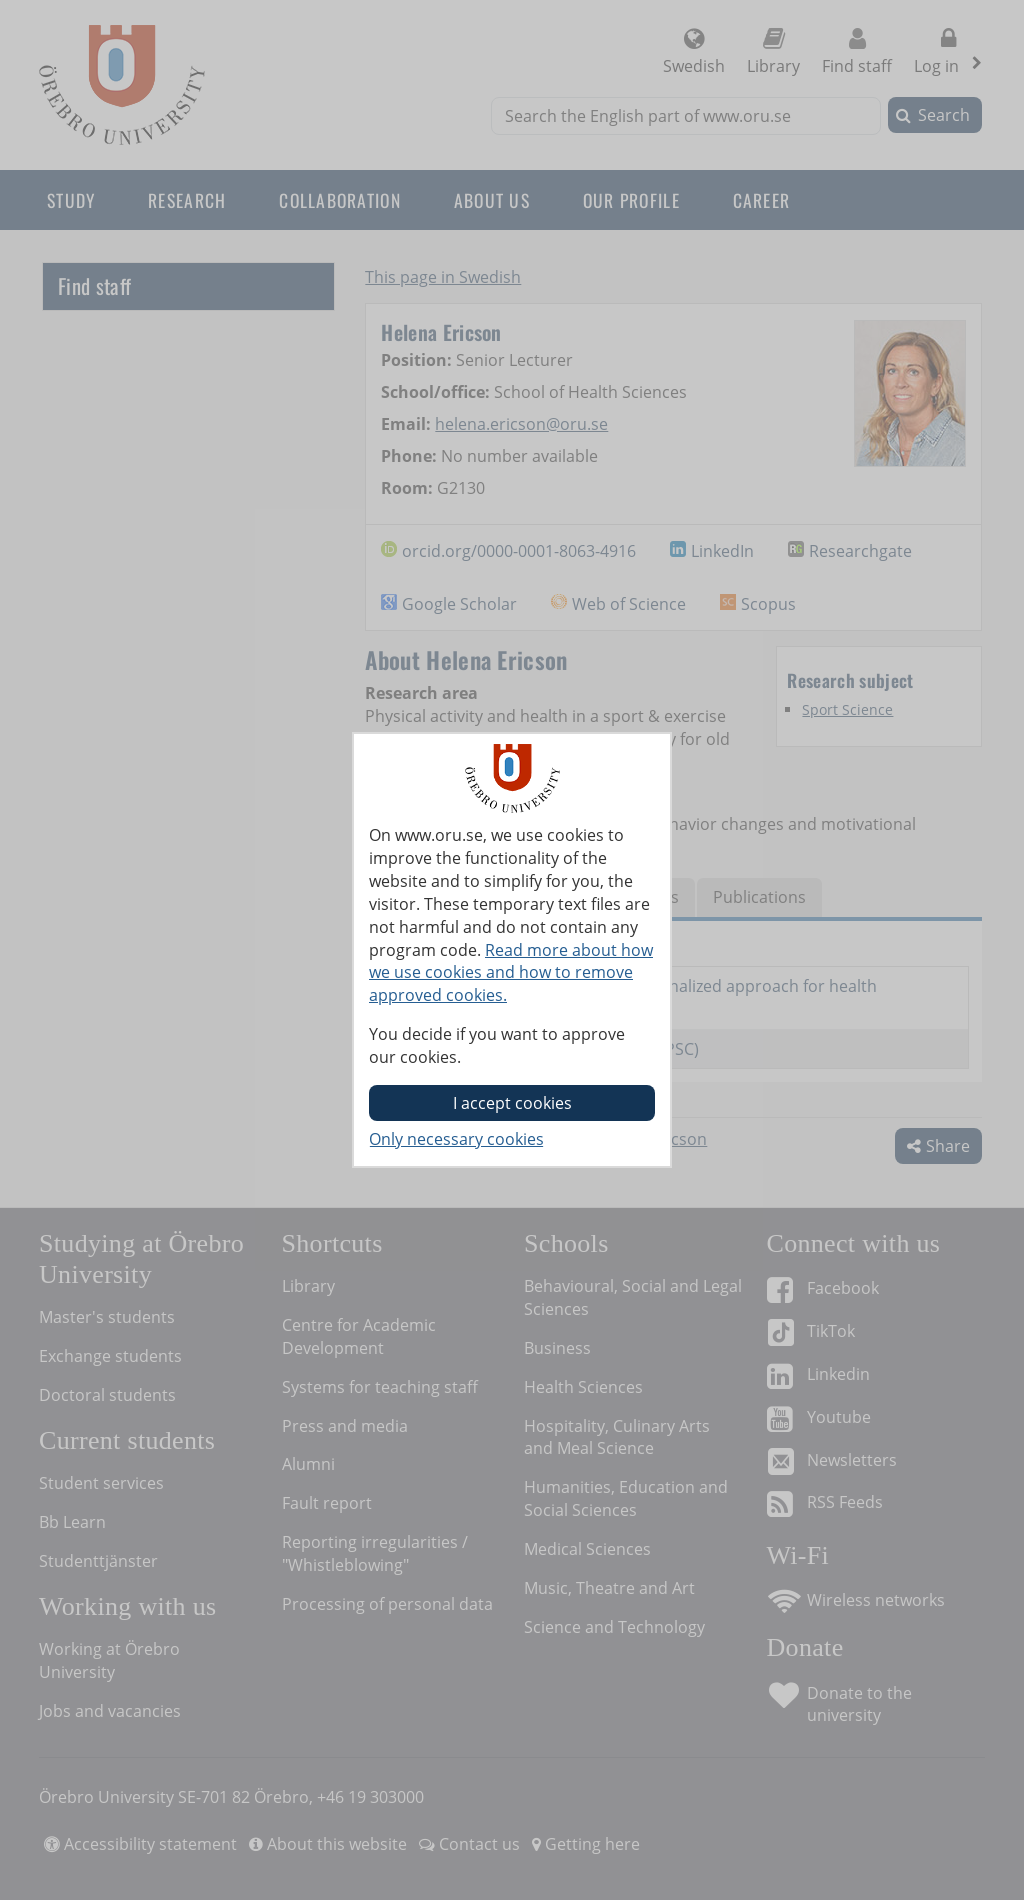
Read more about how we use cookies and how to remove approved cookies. (511, 973)
